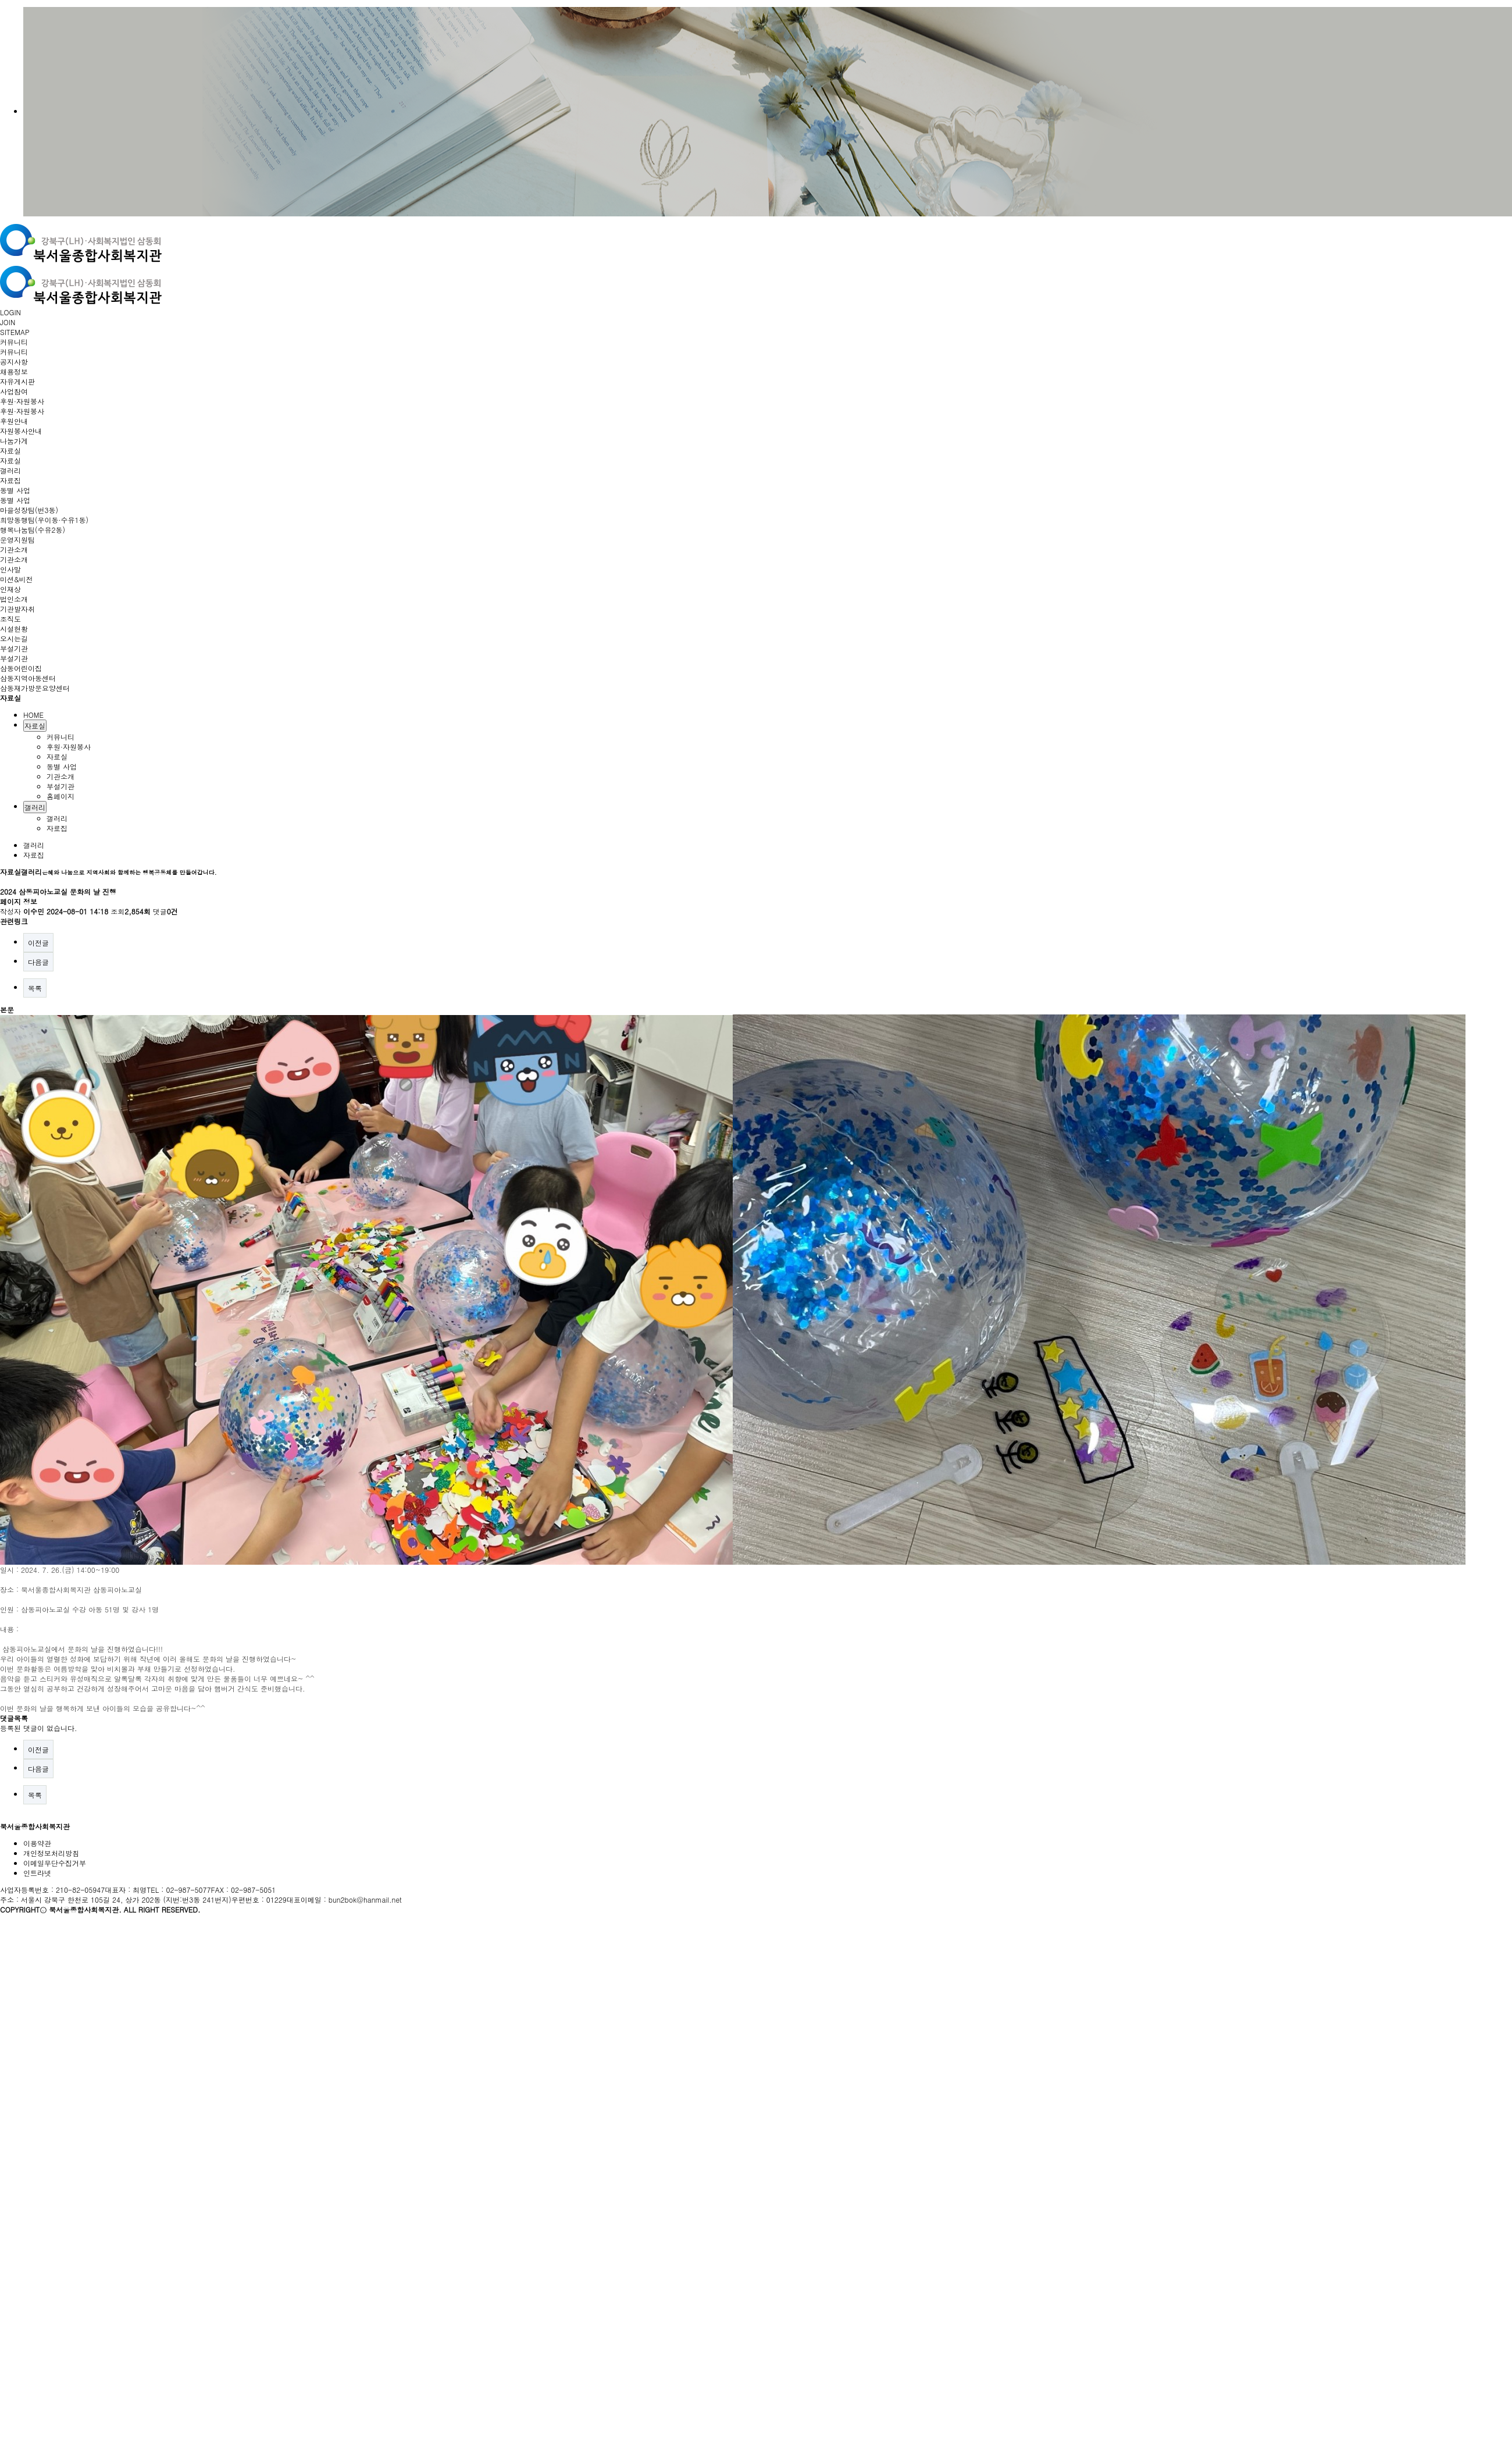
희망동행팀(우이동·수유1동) (44, 520)
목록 (35, 988)
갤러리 (10, 470)
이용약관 (37, 1843)
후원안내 (14, 421)
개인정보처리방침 (51, 1853)
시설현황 (14, 628)
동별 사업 (15, 490)
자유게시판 (17, 381)
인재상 (10, 589)
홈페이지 (60, 796)
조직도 (10, 619)
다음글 (38, 962)
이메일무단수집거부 (54, 1863)
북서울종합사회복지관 (35, 1826)
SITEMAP (15, 332)
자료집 (10, 480)
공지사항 (14, 361)
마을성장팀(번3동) (29, 510)
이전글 (38, 943)
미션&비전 (16, 579)
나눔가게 (14, 441)
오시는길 (14, 638)
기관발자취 (17, 609)
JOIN (7, 322)
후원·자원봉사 (22, 401)
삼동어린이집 (21, 668)
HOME (33, 715)
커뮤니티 (14, 342)
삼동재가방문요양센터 (35, 688)
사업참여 (14, 391)
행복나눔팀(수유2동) (32, 530)
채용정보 (14, 371)
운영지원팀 (17, 539)
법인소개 (14, 599)
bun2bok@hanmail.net (365, 1899)
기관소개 (14, 549)
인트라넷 (37, 1873)
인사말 (10, 569)
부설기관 (14, 648)
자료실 (10, 450)
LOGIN (10, 312)
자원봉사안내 (21, 431)
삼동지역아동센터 (28, 678)
